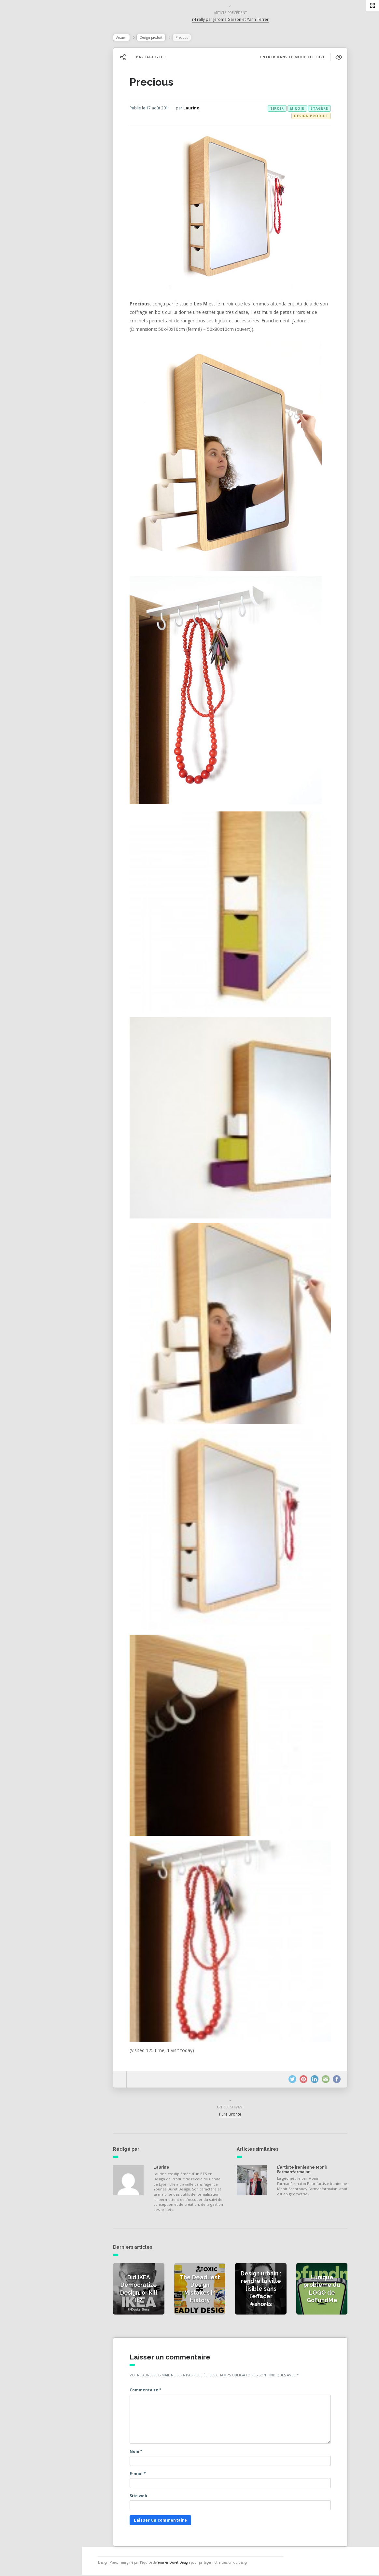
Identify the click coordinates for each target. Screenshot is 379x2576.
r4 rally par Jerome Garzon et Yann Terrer (233, 20)
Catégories (26, 139)
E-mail (141, 2475)
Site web (141, 2497)
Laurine (195, 109)
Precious (154, 83)
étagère (322, 109)
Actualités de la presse (40, 96)
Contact (22, 167)
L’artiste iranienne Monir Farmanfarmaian (305, 2170)
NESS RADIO (28, 182)
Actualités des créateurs (42, 110)
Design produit (154, 38)
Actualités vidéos (33, 125)
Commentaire (149, 2391)
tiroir (280, 109)
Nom (139, 2453)
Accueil (124, 38)
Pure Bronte (233, 2115)
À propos (24, 153)
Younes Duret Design (180, 2563)
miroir (300, 109)
